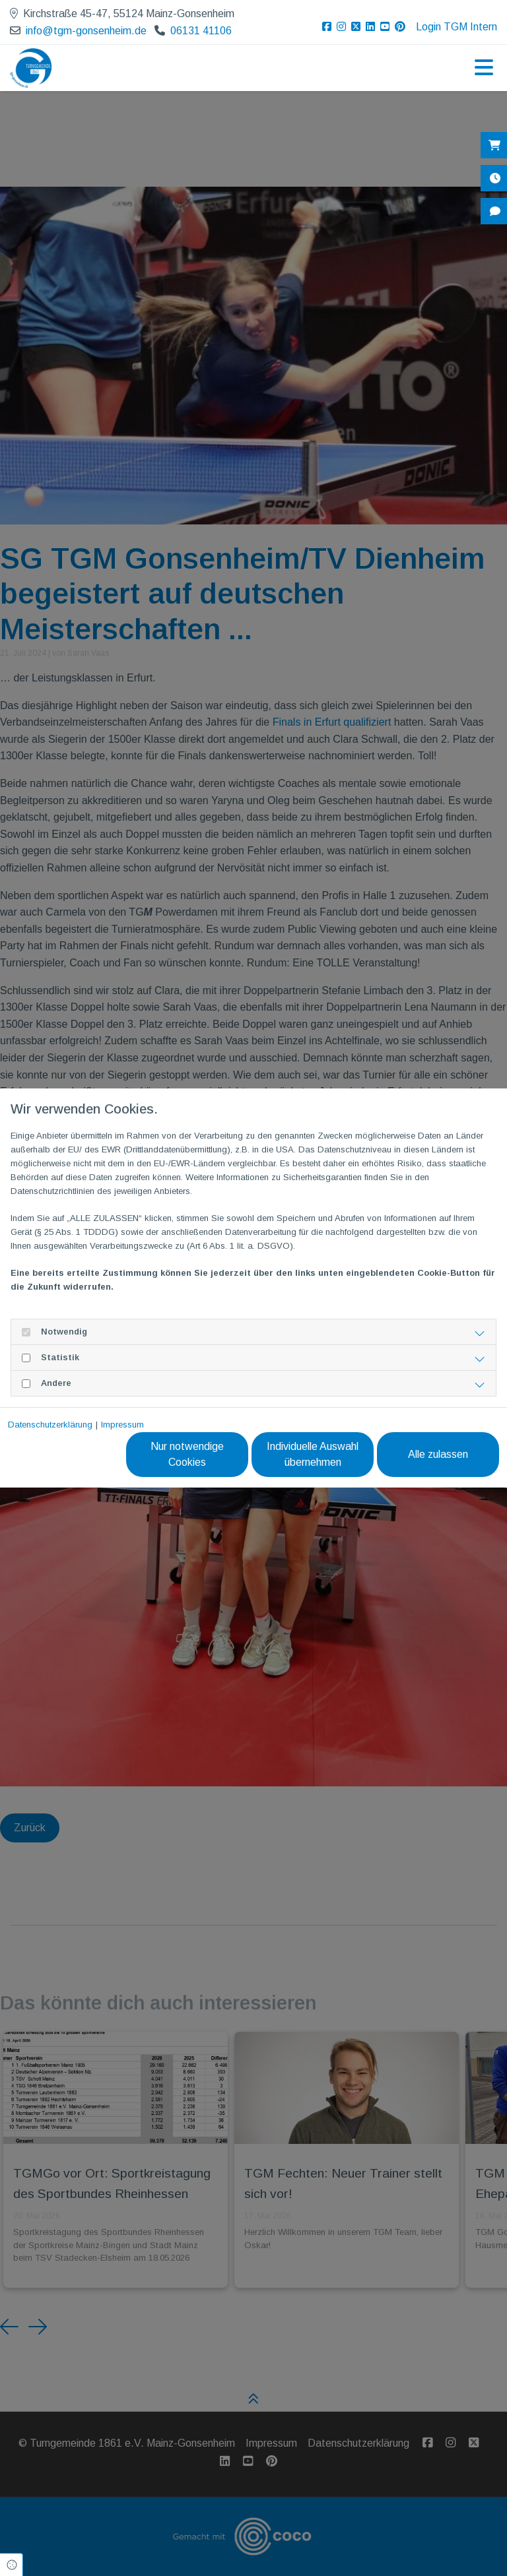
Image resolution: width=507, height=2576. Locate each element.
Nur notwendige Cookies (187, 1454)
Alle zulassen (438, 1454)
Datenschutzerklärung (50, 1424)
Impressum (122, 1424)
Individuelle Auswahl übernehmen (312, 1454)
